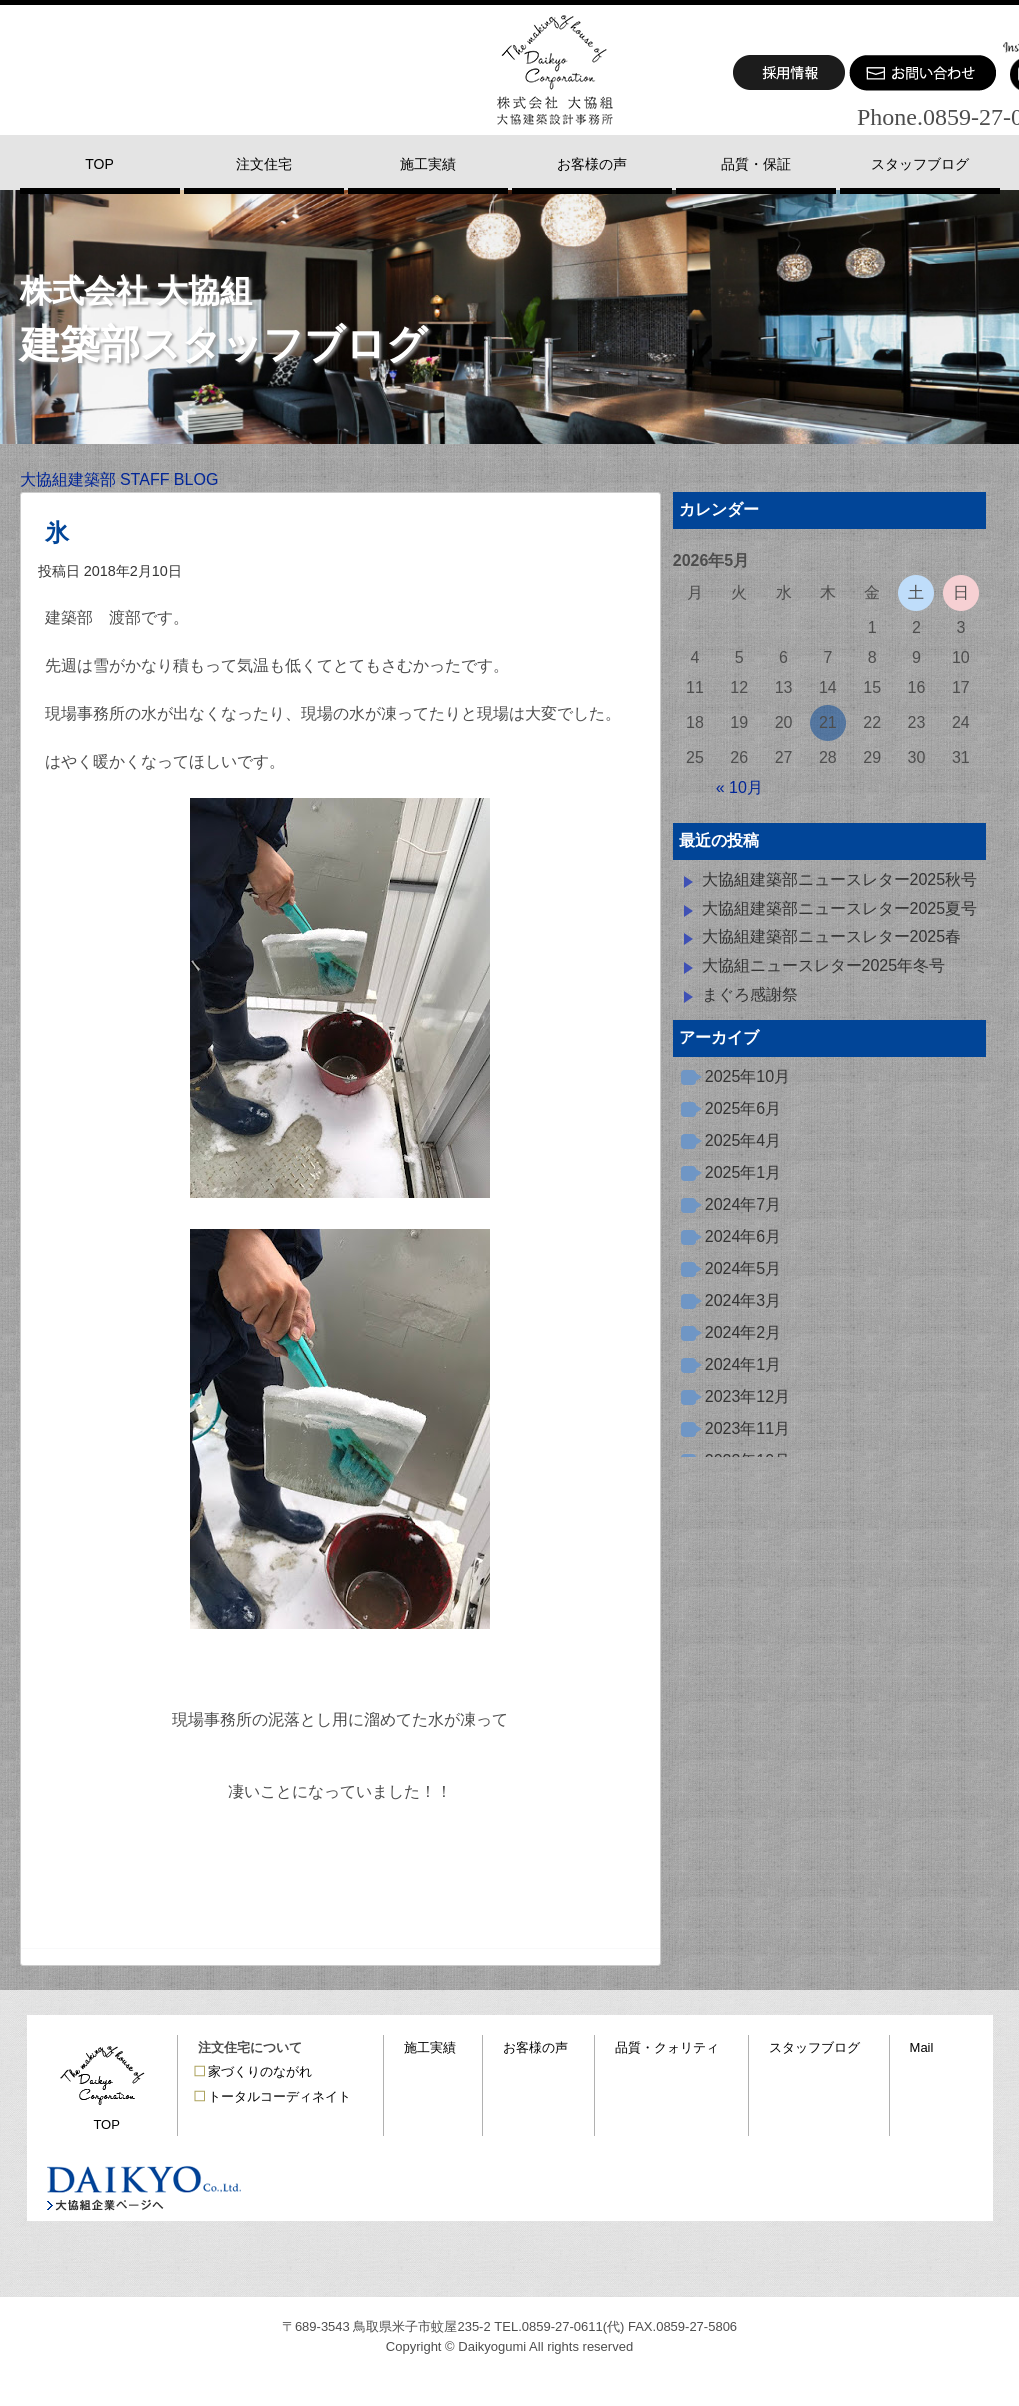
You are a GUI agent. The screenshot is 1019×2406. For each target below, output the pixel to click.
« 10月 (739, 787)
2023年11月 (747, 1428)
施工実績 (430, 2047)
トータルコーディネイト (279, 2096)
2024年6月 (743, 1236)
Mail (922, 2047)
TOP (106, 2124)
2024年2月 (743, 1332)
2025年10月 (747, 1076)
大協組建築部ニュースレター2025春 (832, 936)
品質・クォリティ (667, 2047)
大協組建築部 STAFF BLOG (119, 479)
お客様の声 (535, 2047)
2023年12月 (747, 1396)
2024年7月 (743, 1204)
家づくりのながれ (260, 2071)
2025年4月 (743, 1140)
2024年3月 (743, 1300)
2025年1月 (743, 1172)
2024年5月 (743, 1268)
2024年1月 (743, 1364)
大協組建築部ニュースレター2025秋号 (840, 879)
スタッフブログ (814, 2047)
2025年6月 (743, 1108)
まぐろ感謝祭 (750, 994)
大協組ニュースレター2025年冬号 (824, 965)
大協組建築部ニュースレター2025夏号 (840, 908)
